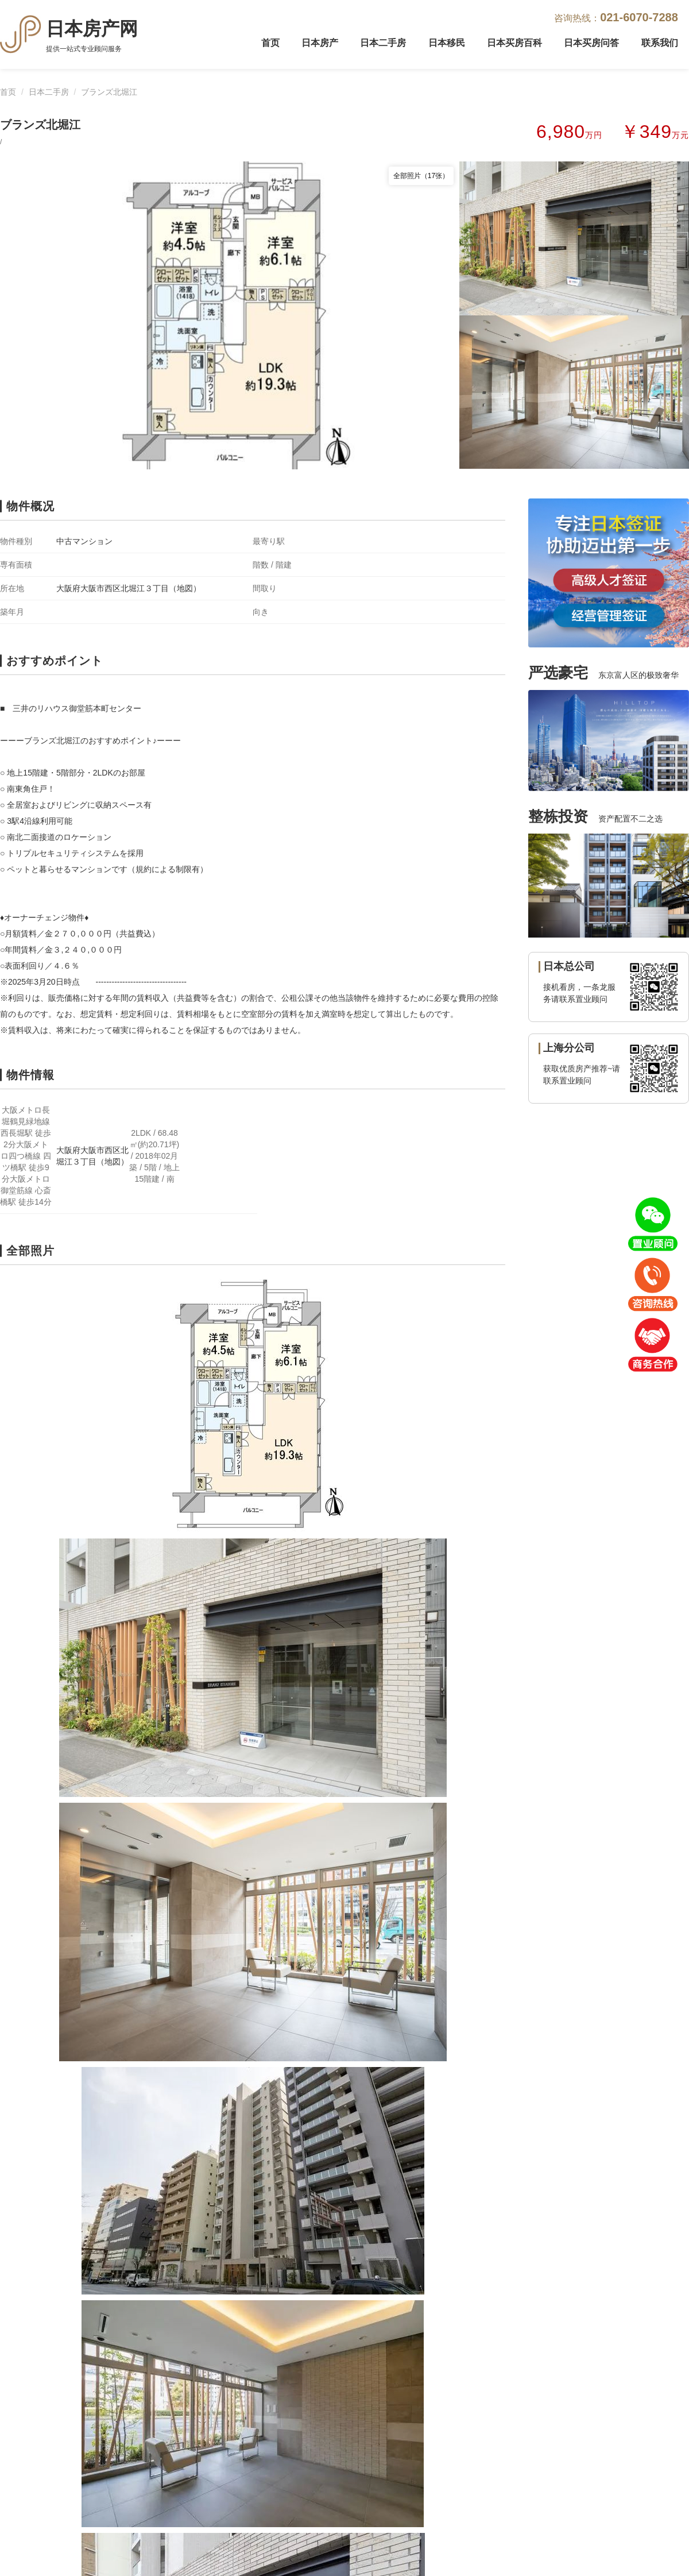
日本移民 (446, 43)
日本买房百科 (514, 43)
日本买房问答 (591, 43)
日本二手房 (383, 43)
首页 (270, 43)
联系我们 (659, 43)
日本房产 (319, 43)
